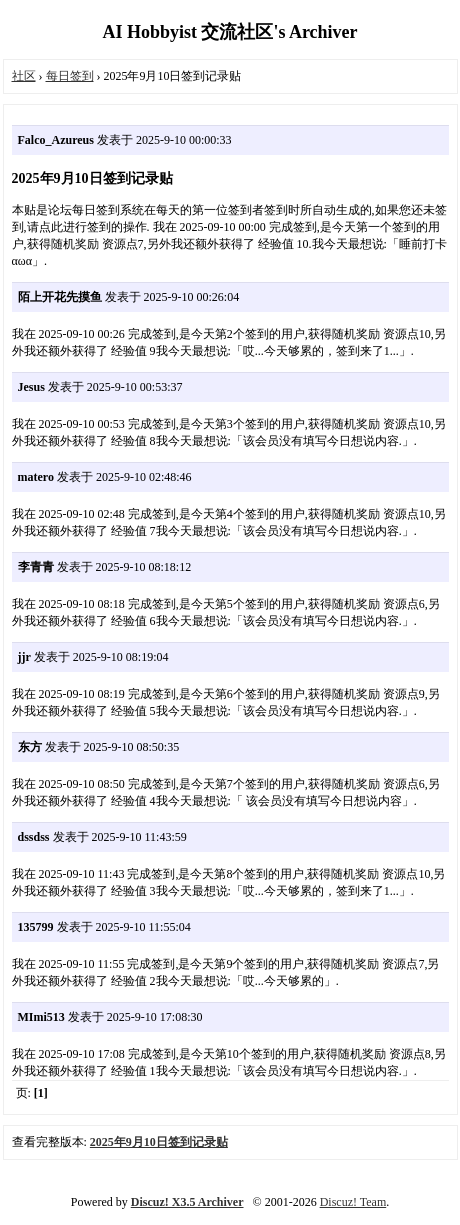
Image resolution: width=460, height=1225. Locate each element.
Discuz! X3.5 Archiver (187, 1202)
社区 (24, 76)
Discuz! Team (353, 1202)
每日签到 (70, 76)
